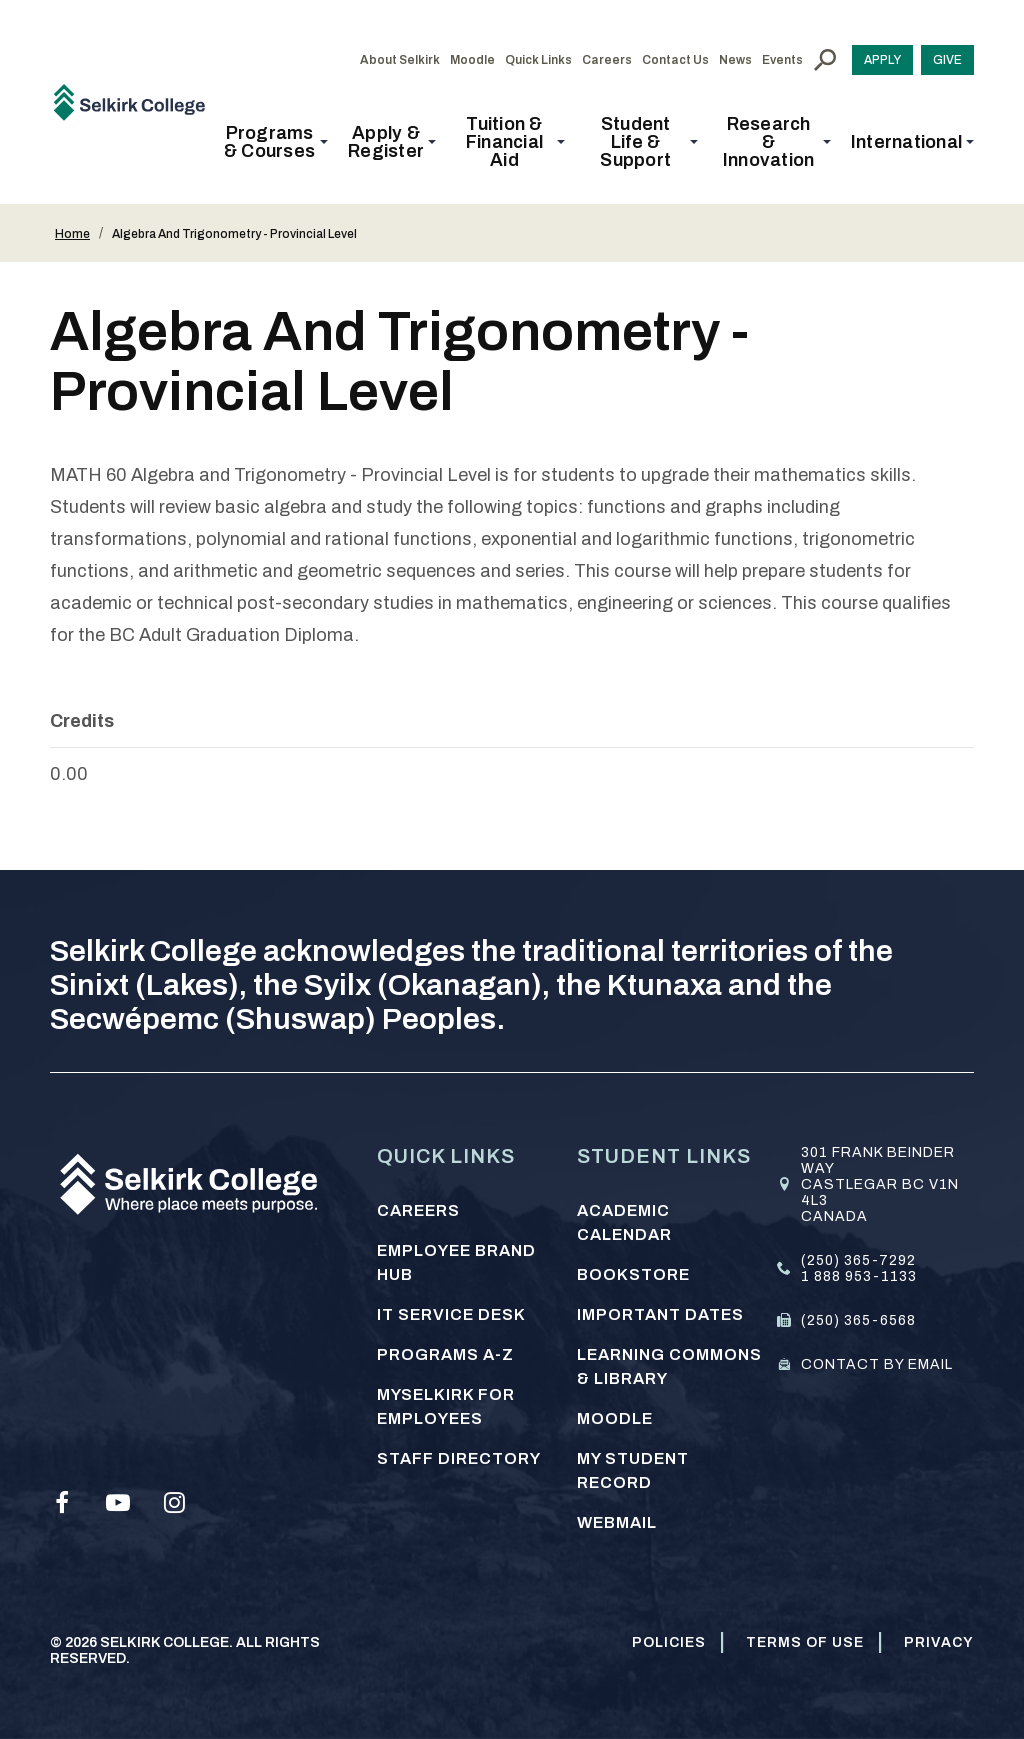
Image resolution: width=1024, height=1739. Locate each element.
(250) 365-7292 (858, 1260)
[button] (275, 142)
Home (72, 234)
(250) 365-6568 (858, 1320)
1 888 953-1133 (859, 1276)
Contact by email (877, 1364)
